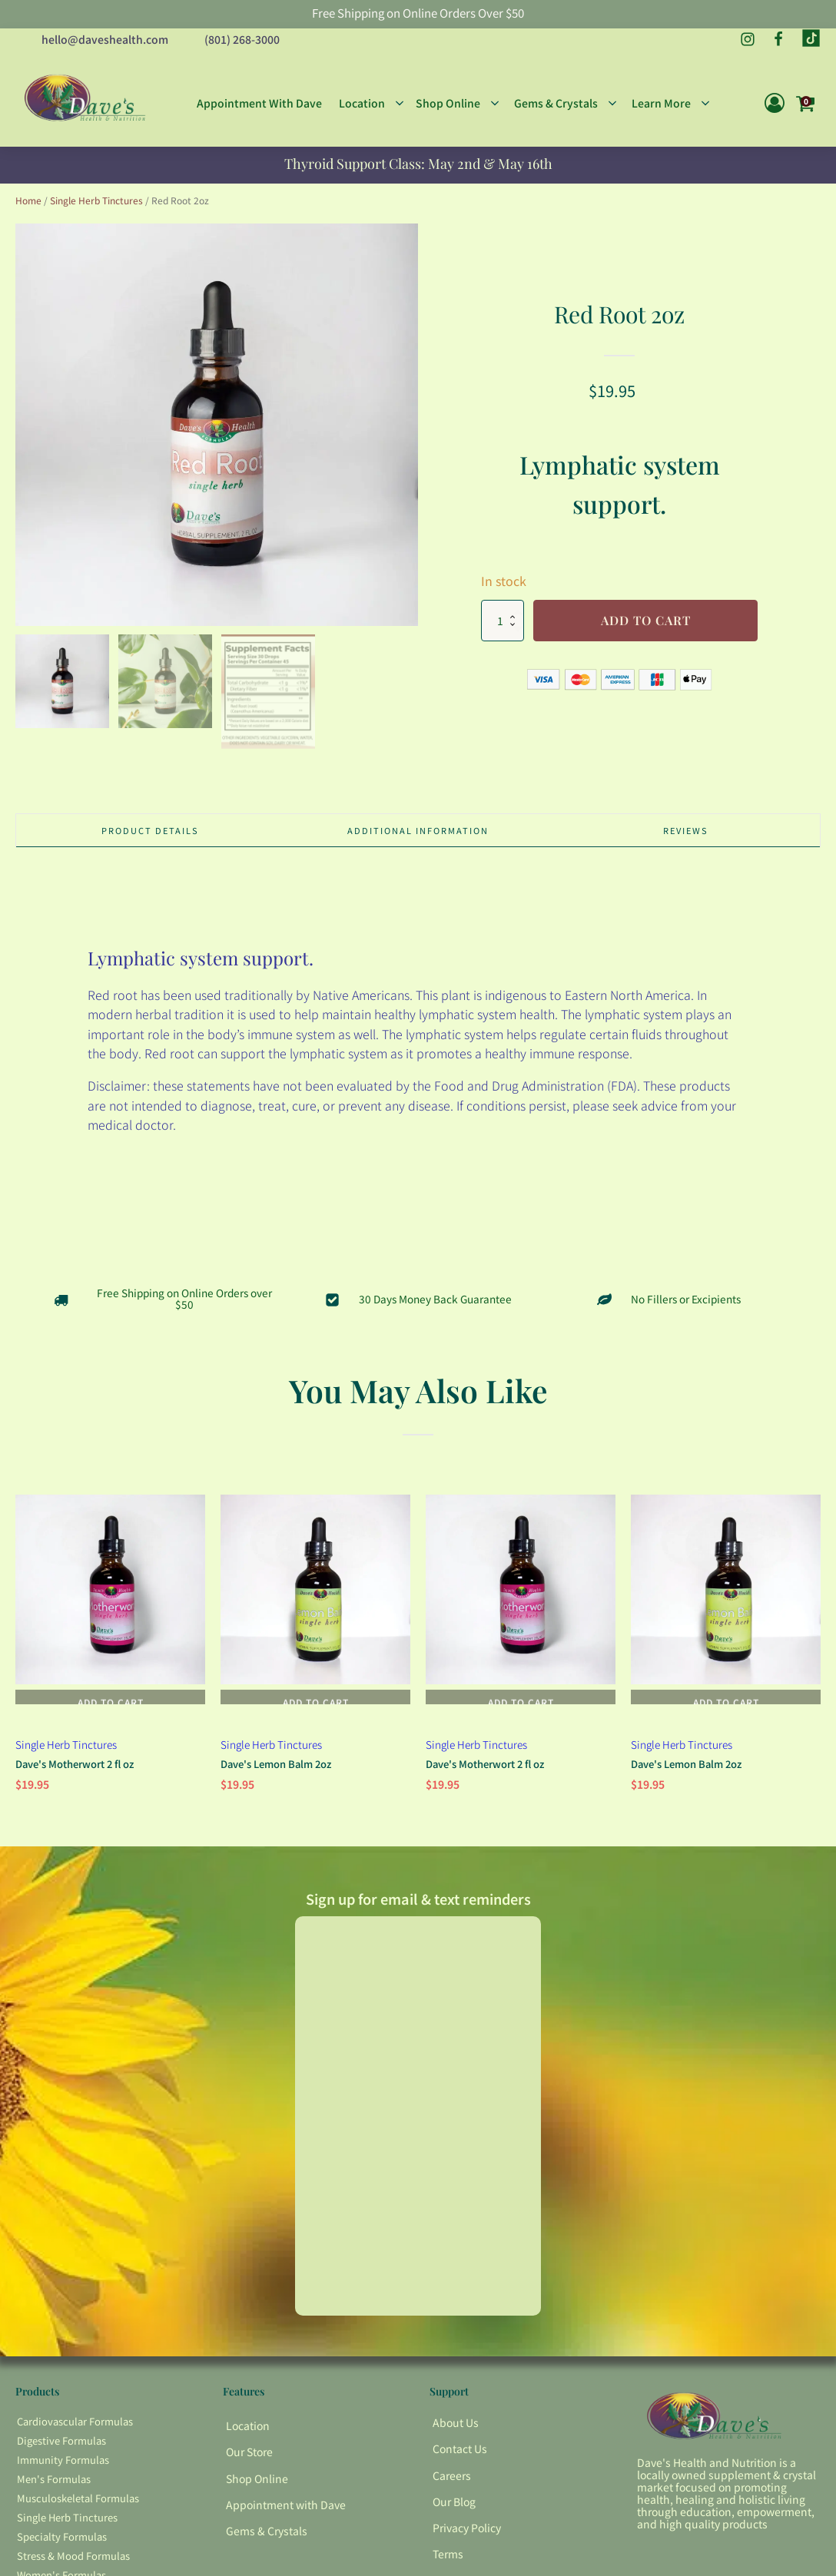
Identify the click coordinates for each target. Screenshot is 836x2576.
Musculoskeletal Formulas (78, 2506)
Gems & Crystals (266, 2538)
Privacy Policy (467, 2535)
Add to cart (646, 616)
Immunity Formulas (63, 2468)
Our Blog (454, 2509)
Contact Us (460, 2457)
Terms (448, 2562)
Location (248, 2434)
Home (28, 195)
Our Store (249, 2460)
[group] (216, 419)
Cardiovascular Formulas (75, 2429)
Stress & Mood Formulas (73, 2564)
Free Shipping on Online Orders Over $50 (418, 14)
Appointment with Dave (286, 2512)
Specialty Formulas (62, 2545)
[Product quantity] (502, 615)
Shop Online (257, 2486)
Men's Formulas (54, 2487)
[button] (62, 676)
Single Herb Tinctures (96, 195)
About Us (456, 2431)
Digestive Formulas (61, 2449)
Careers (452, 2483)
